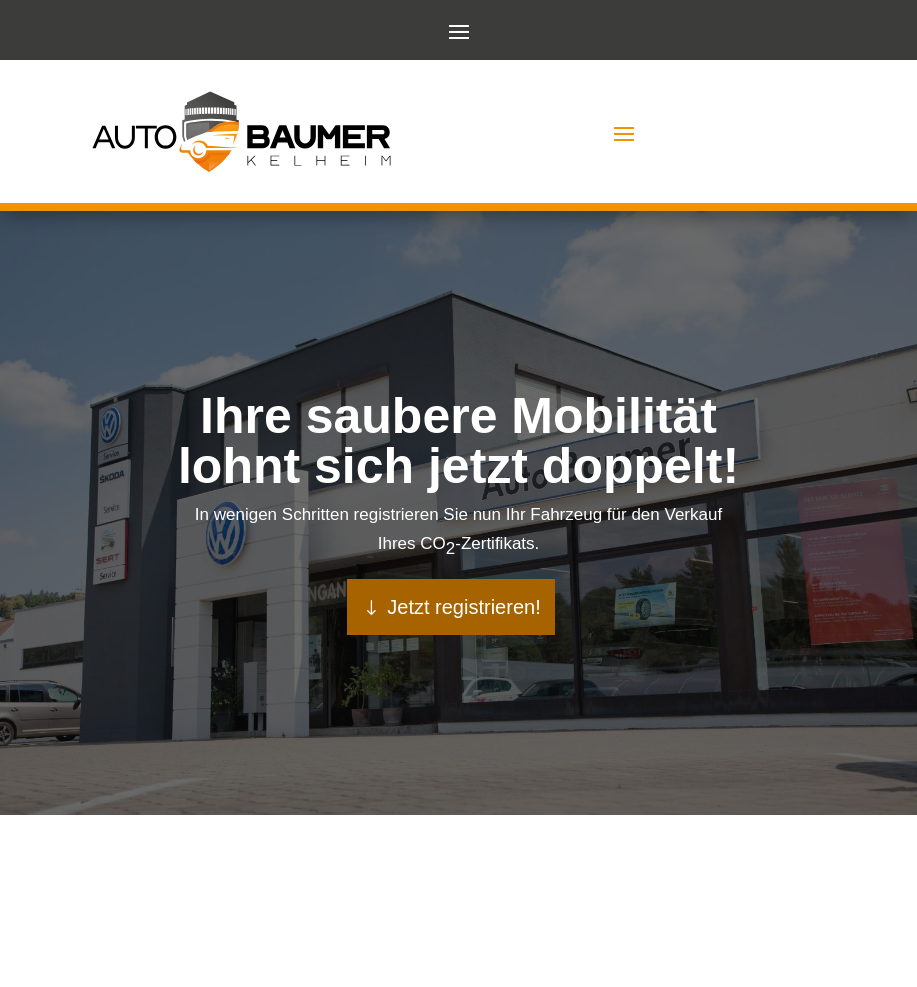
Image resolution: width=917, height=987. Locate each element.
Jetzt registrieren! (463, 607)
